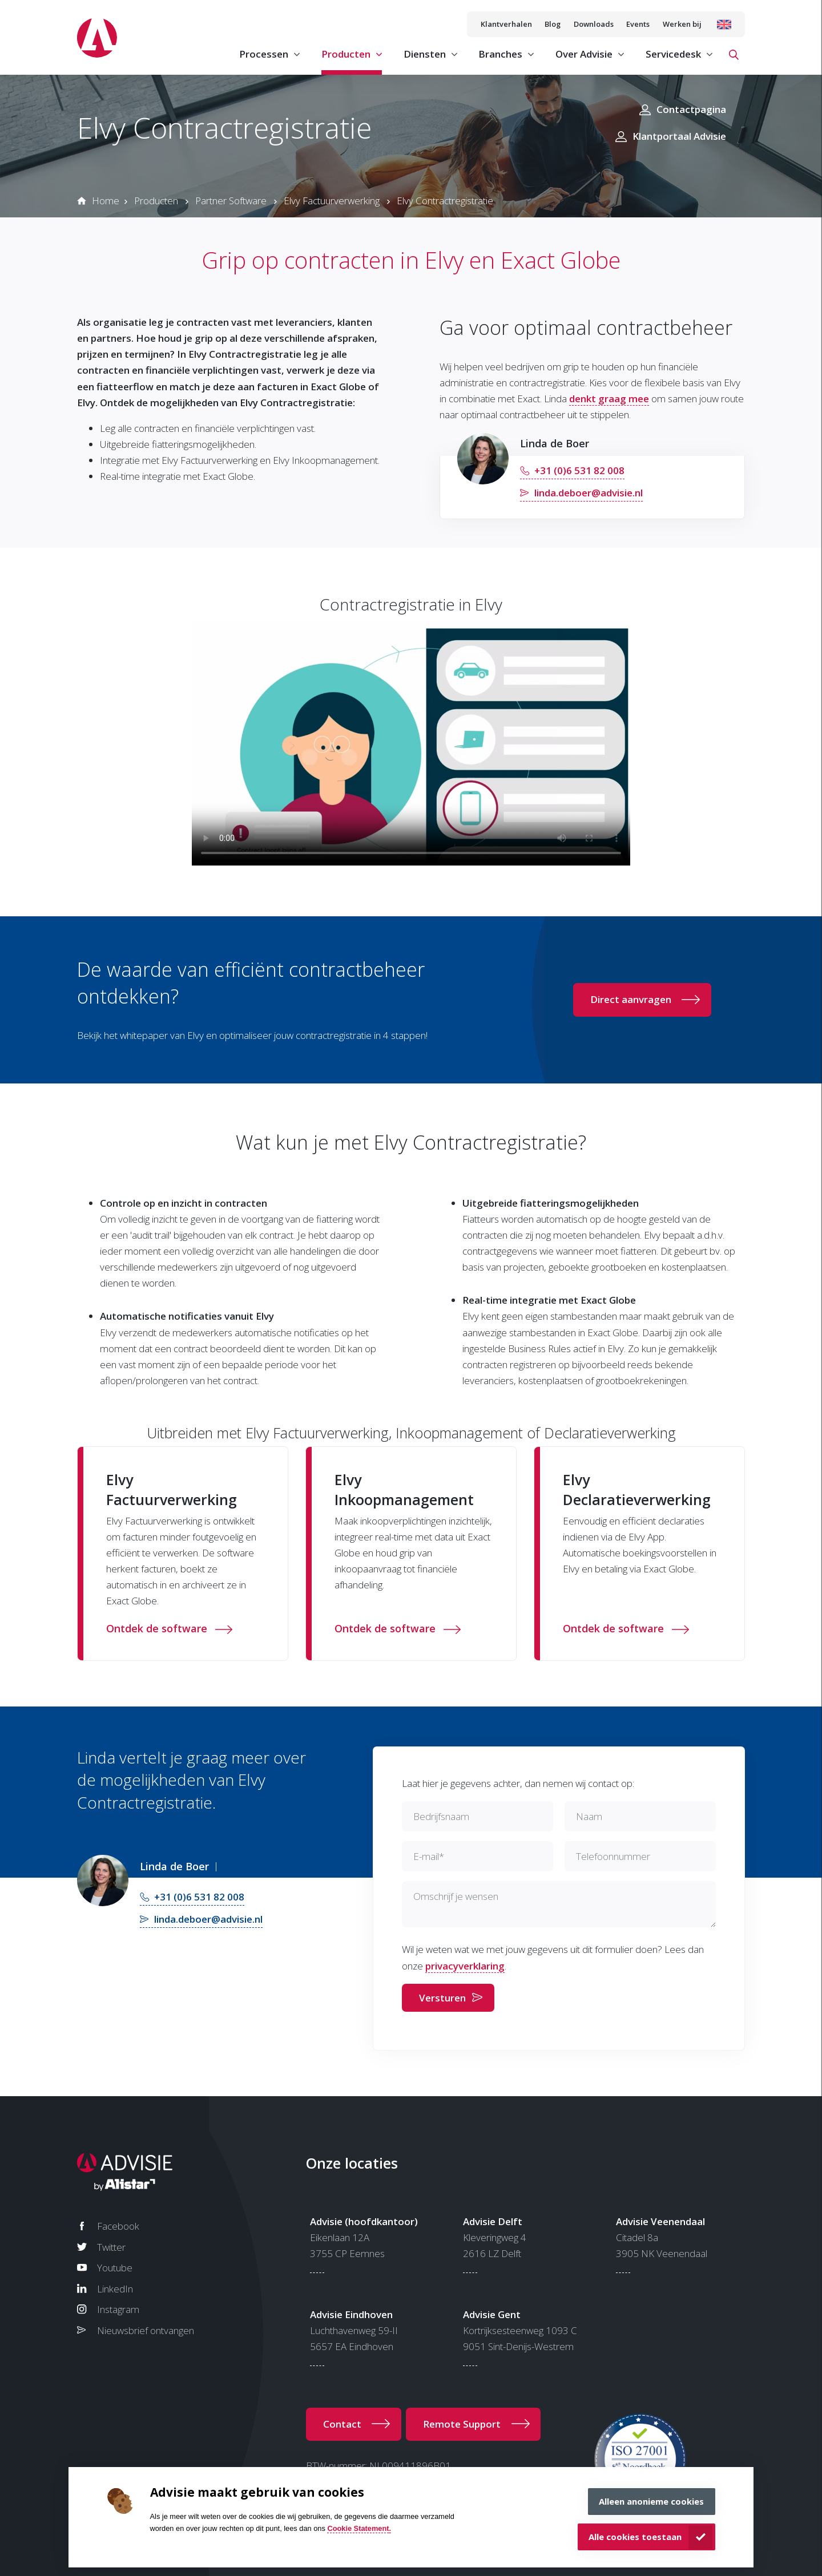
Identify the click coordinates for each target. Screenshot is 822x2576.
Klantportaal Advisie (679, 136)
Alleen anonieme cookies (651, 2501)
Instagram (118, 2309)
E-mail (428, 1856)
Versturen (442, 1997)
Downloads (594, 24)
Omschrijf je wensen (455, 1896)
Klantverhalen (506, 24)
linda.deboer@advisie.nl (588, 492)
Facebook (118, 2226)
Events (638, 24)
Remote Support (462, 2424)
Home (105, 200)
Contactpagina (691, 109)
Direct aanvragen (630, 999)
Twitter (111, 2247)
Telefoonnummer (613, 1856)
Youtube (114, 2267)
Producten (156, 200)
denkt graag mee (609, 398)
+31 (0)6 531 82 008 (579, 470)
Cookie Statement (358, 2528)
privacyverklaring (465, 1965)
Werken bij (682, 24)
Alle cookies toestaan (635, 2536)
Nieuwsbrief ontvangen (145, 2330)
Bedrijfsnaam (441, 1816)
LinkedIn (115, 2288)
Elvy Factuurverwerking (331, 200)
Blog (553, 24)
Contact (342, 2424)
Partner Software (231, 200)
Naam (589, 1816)
